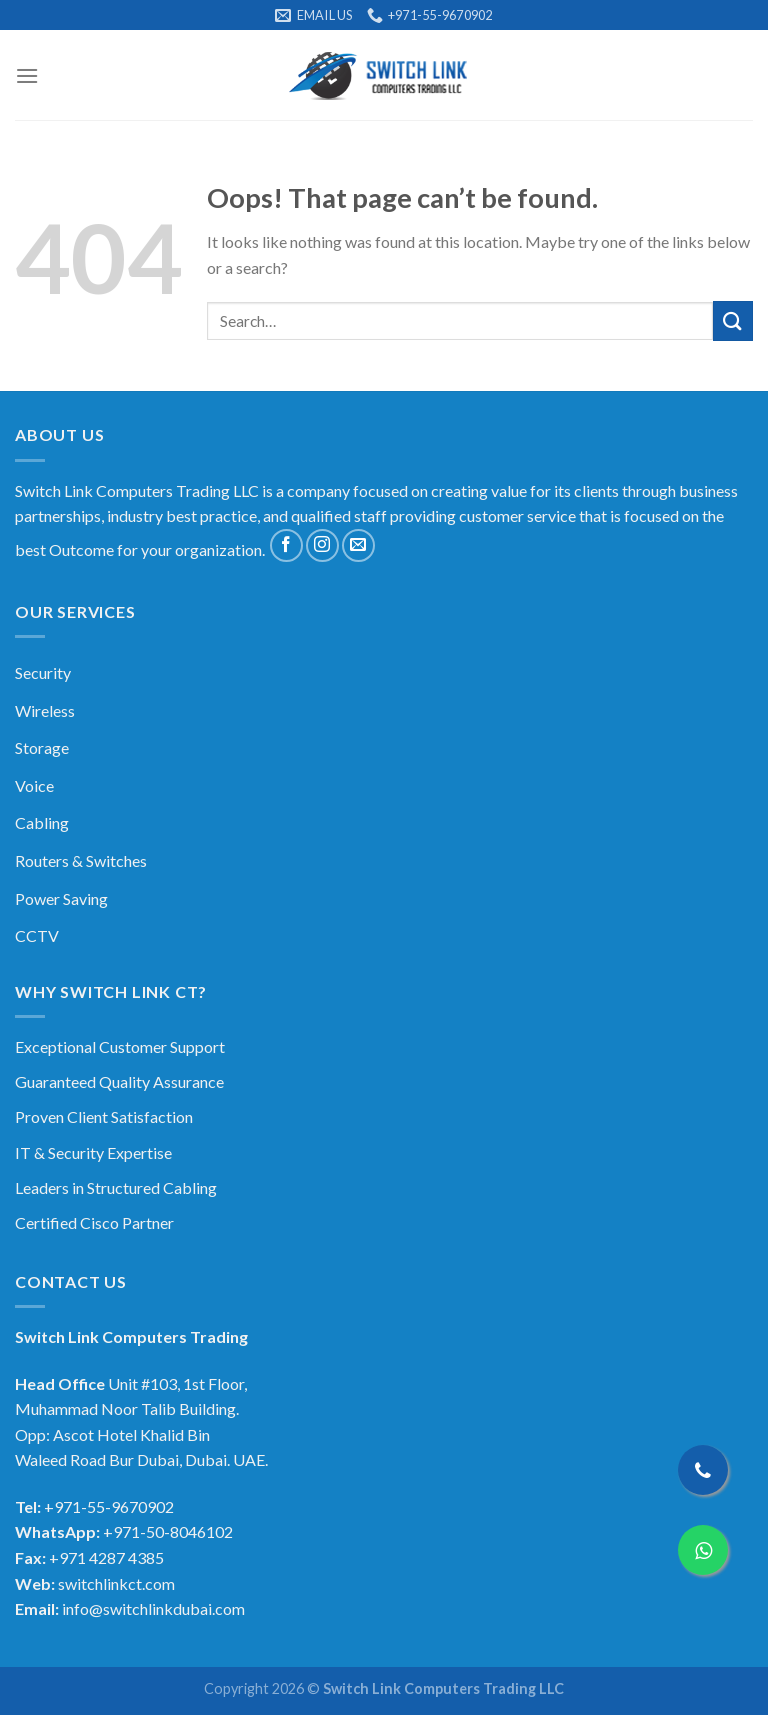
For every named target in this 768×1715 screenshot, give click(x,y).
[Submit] (733, 320)
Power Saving (61, 898)
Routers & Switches (81, 860)
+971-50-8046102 (168, 1531)
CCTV (37, 935)
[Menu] (27, 75)
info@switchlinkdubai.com (153, 1608)
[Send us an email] (358, 545)
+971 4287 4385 (106, 1557)
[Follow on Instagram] (322, 545)
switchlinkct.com (116, 1583)
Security (43, 672)
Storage (42, 747)
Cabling (42, 822)
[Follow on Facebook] (286, 545)
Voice (34, 785)
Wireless (45, 710)
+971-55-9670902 (109, 1506)
